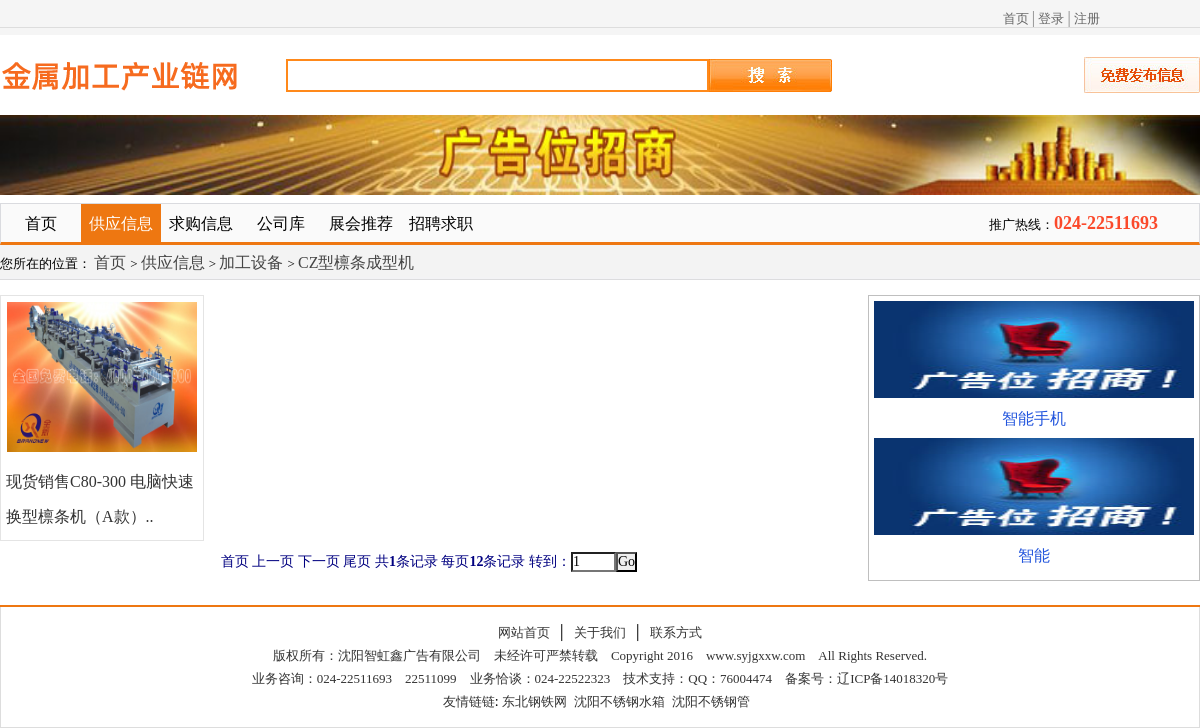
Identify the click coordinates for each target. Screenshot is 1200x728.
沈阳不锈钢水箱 (619, 701)
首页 (1016, 18)
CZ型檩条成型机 (356, 262)
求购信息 (201, 223)
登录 (1051, 18)
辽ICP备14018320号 (892, 678)
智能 (1034, 555)
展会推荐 (361, 223)
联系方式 (676, 632)
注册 (1087, 18)
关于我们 (600, 632)
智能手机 (1034, 418)
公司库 (281, 223)
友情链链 (469, 701)
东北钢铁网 (534, 701)
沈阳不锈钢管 (711, 701)
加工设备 (253, 262)
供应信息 (121, 223)
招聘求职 (441, 223)
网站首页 (524, 632)
